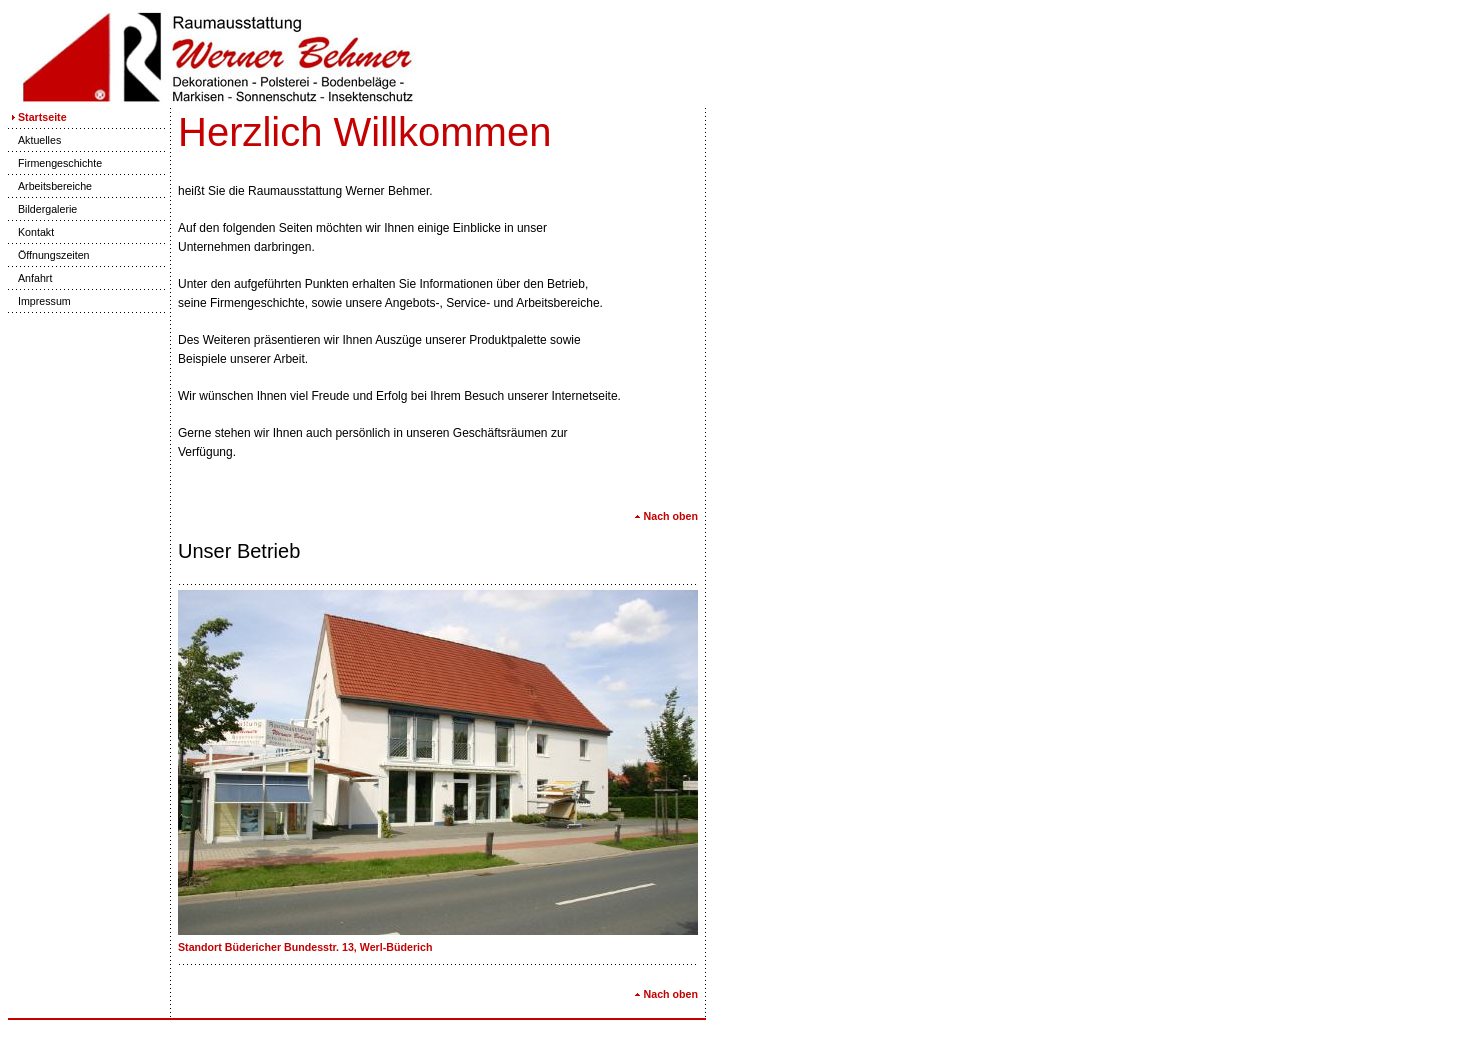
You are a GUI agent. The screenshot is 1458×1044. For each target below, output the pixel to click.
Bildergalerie (42, 209)
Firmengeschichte (55, 163)
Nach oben (666, 516)
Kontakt (31, 232)
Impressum (39, 301)
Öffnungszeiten (49, 255)
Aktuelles (34, 140)
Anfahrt (30, 278)
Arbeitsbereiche (50, 186)
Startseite (37, 117)
